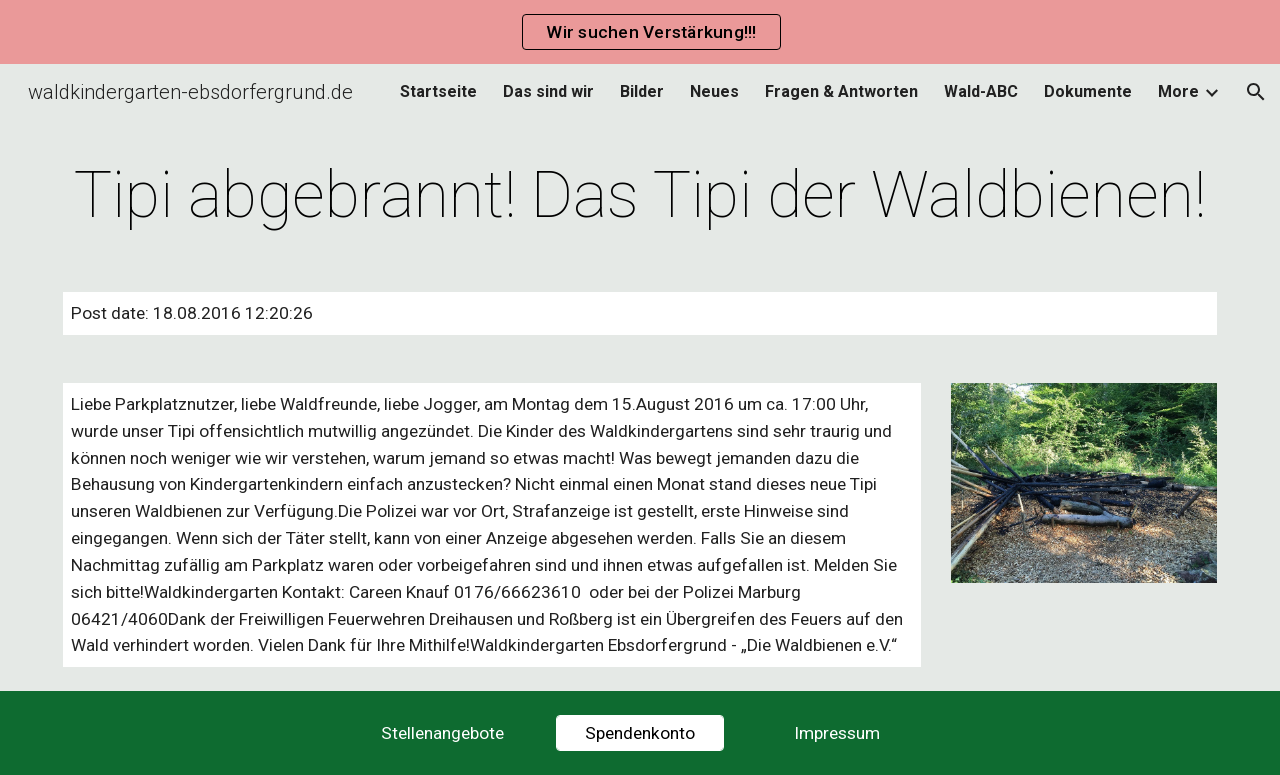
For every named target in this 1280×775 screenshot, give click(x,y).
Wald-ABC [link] (981, 91)
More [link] (1178, 91)
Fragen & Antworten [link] (841, 91)
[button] (1256, 92)
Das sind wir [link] (548, 91)
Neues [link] (714, 91)
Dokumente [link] (1088, 91)
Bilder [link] (642, 91)
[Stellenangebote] (443, 733)
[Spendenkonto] (640, 733)
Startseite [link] (438, 91)
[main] (640, 196)
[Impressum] (837, 733)
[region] (640, 32)
